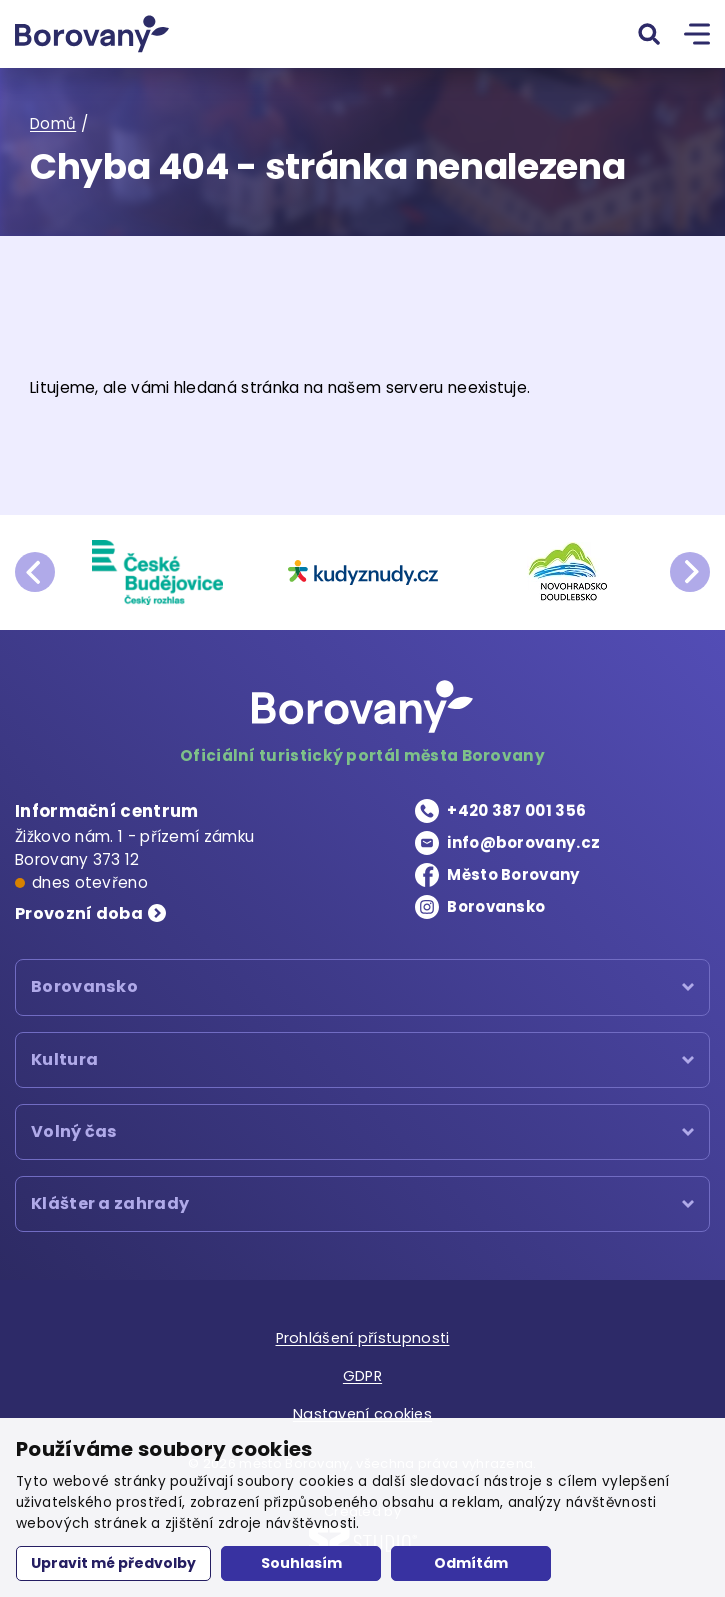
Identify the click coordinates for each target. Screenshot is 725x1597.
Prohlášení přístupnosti (362, 1341)
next (690, 572)
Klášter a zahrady (113, 1207)
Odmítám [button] (471, 1563)
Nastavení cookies (362, 1412)
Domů (53, 124)
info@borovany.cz (527, 843)
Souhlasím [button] (301, 1563)
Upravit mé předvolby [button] (113, 1563)
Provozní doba (81, 914)
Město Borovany (516, 875)
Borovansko (499, 907)
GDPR (362, 1377)
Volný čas (75, 1134)
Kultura (65, 1061)
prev (35, 572)
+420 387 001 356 (517, 811)
